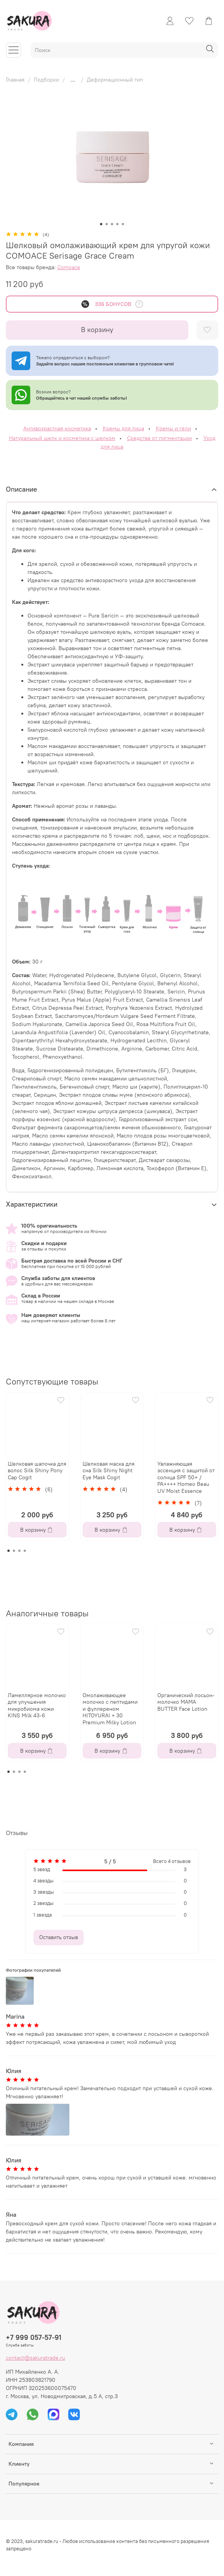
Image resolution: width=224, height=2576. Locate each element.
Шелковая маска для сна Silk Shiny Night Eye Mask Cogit (108, 1470)
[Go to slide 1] (101, 224)
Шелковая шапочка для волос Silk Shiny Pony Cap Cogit (37, 1470)
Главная (15, 79)
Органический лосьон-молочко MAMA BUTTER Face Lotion (186, 1702)
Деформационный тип (115, 79)
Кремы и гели (173, 428)
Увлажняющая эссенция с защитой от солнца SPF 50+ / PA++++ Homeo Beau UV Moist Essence (186, 1477)
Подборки (46, 79)
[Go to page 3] (19, 1551)
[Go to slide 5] (123, 224)
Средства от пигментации (159, 438)
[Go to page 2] (14, 1551)
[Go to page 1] (8, 1551)
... (73, 80)
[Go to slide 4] (117, 224)
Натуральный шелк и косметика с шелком (62, 438)
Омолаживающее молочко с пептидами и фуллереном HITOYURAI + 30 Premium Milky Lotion (110, 1709)
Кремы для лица (123, 428)
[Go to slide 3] (112, 224)
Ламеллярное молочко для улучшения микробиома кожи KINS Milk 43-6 (37, 1705)
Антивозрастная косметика (57, 428)
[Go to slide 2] (106, 224)
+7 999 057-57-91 (33, 2337)
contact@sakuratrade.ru (35, 2357)
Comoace (68, 267)
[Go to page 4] (25, 1551)
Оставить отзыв (58, 1937)
